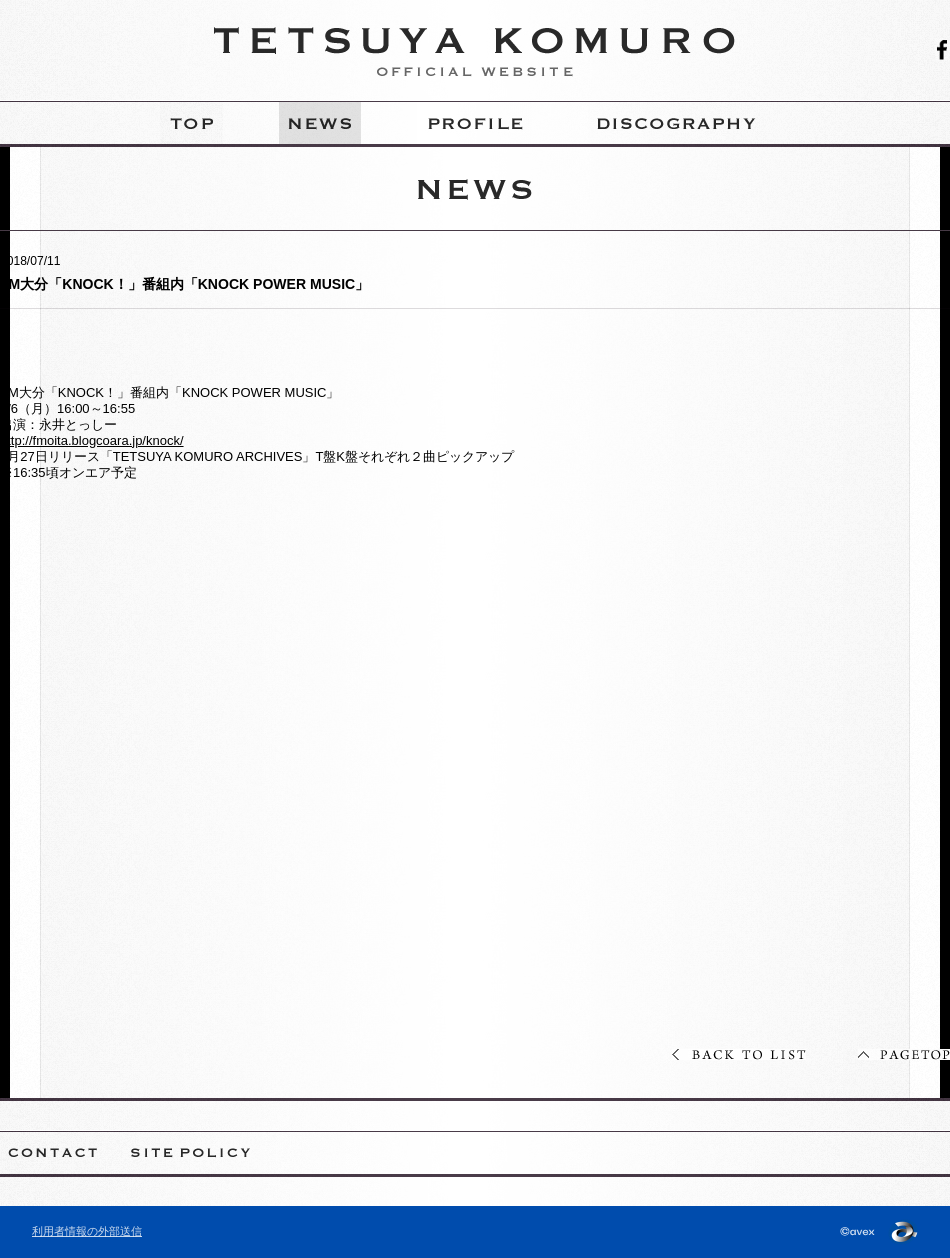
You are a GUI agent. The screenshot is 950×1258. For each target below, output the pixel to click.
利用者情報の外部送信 (87, 1231)
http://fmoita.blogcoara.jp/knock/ (92, 440)
